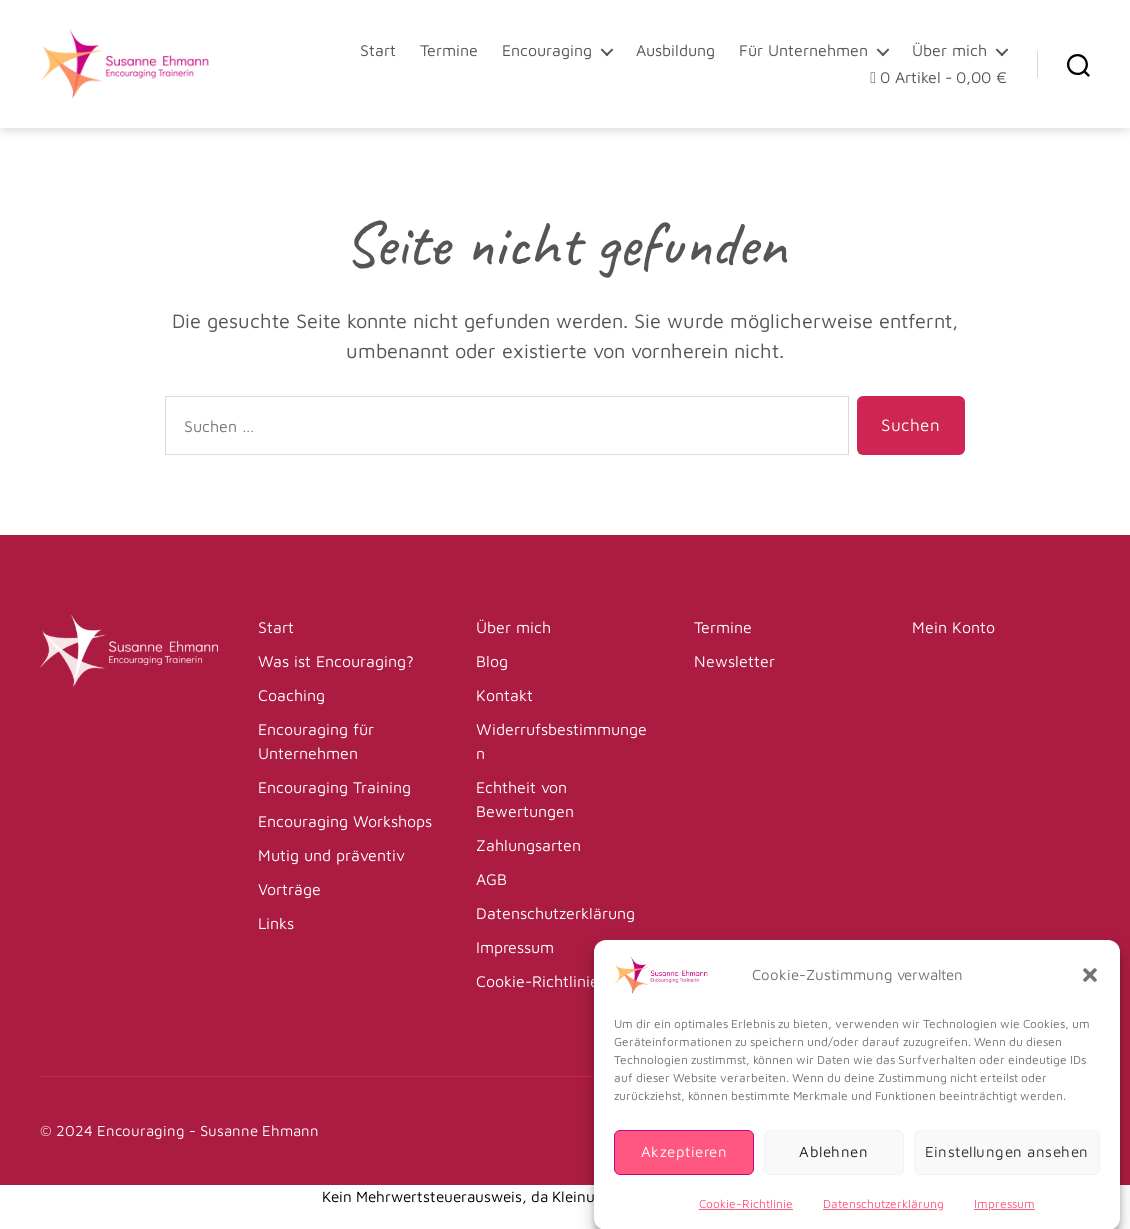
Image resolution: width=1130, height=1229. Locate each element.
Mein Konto (953, 627)
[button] (1090, 988)
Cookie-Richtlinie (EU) (556, 981)
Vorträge (289, 889)
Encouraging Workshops (345, 821)
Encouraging (547, 50)
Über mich (949, 50)
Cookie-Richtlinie (746, 1216)
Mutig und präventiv (331, 855)
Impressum (1004, 1216)
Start (378, 50)
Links (276, 923)
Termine (449, 50)
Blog (492, 661)
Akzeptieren (684, 1165)
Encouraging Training (334, 787)
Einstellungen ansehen (1007, 1165)
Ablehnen (833, 1165)
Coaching (291, 695)
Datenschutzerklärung (883, 1216)
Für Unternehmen (803, 50)
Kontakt (504, 695)
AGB (491, 879)
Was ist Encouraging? (336, 661)
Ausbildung (675, 50)
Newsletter (734, 661)
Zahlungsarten (528, 845)
